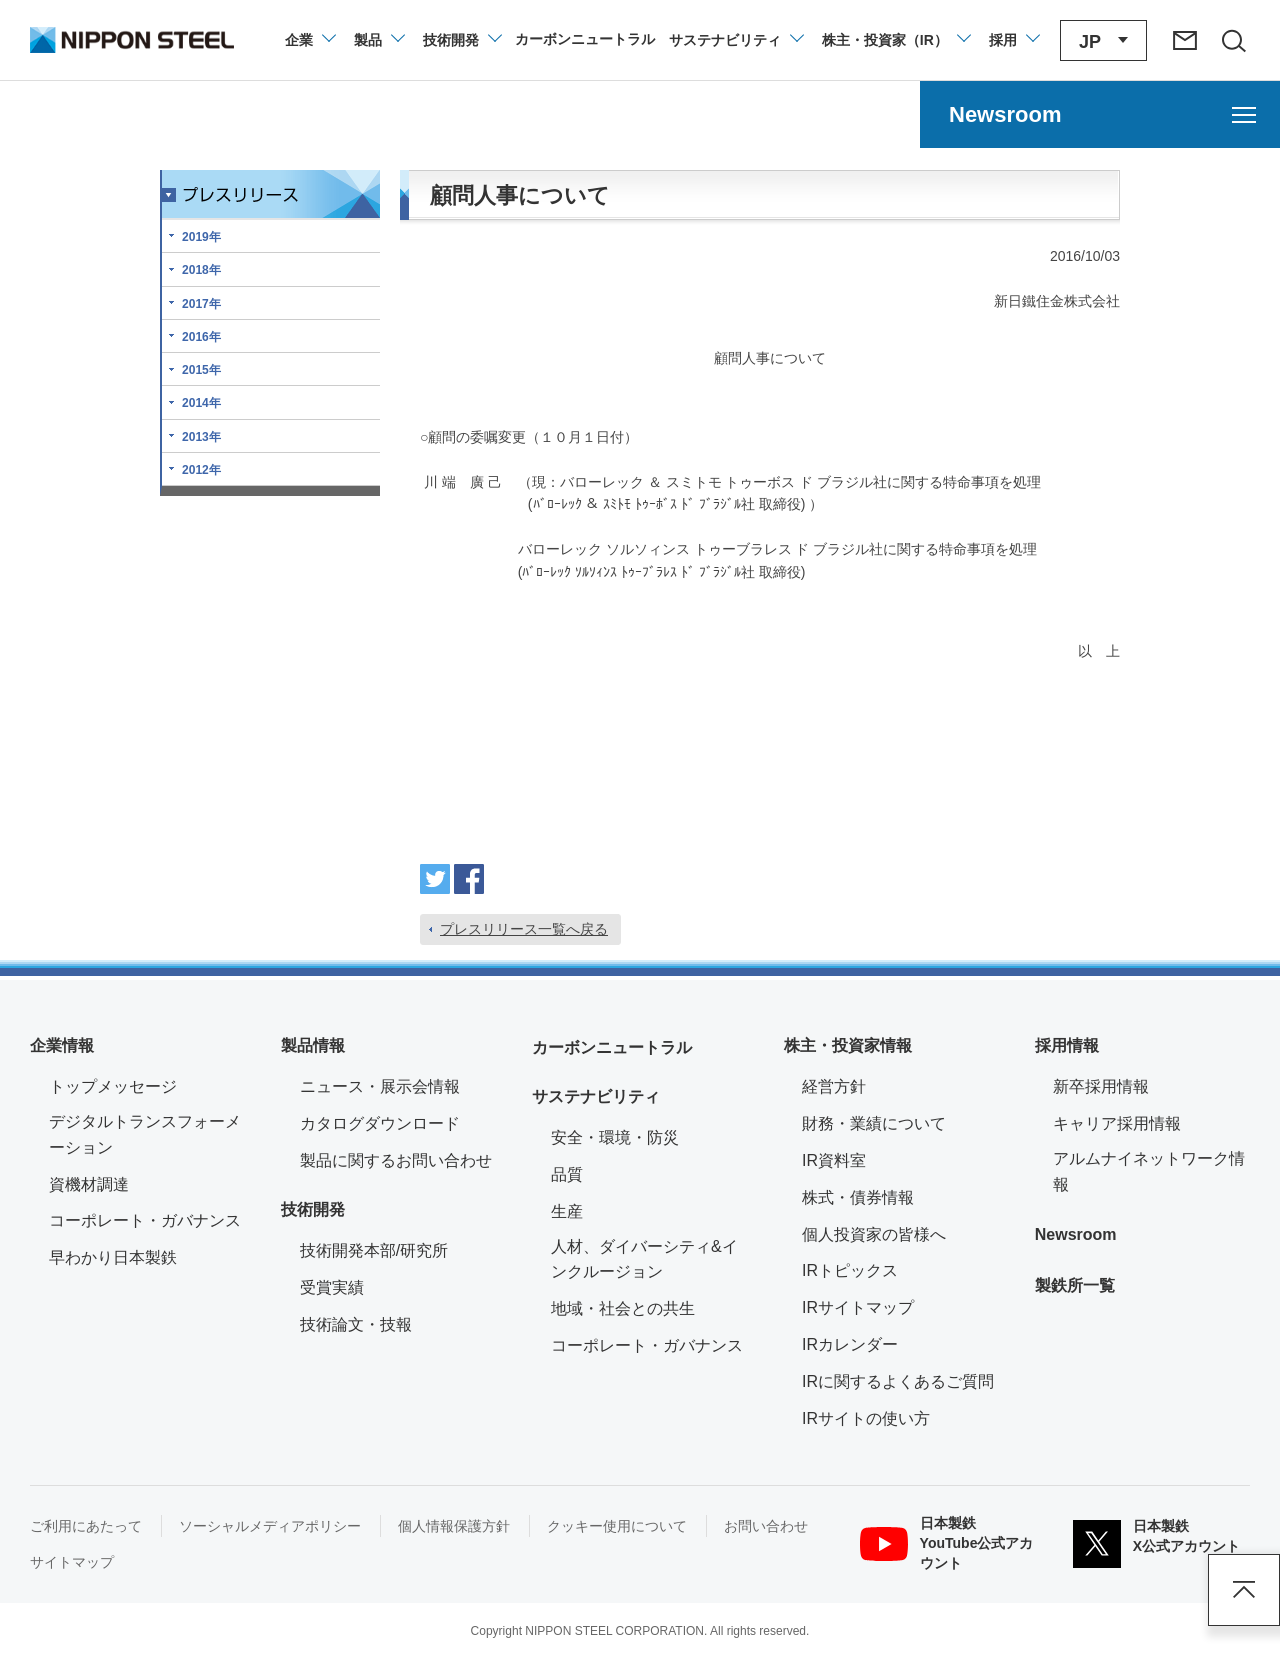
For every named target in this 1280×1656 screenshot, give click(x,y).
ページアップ (1244, 1590)
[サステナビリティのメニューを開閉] (735, 40)
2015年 (201, 370)
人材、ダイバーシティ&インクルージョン (644, 1259)
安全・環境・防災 (615, 1137)
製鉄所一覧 (1075, 1285)
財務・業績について (874, 1123)
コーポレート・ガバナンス (145, 1220)
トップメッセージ (113, 1086)
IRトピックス (850, 1270)
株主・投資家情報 (848, 1045)
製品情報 (313, 1045)
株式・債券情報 (858, 1197)
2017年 (201, 304)
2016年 (201, 337)
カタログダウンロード (380, 1123)
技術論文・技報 (356, 1324)
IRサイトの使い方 (866, 1418)
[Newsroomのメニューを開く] (1100, 114)
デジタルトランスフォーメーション (145, 1134)
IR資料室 (834, 1160)
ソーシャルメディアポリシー (270, 1526)
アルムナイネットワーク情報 (1151, 1171)
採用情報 (1067, 1045)
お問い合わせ (766, 1526)
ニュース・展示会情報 (380, 1086)
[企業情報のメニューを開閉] (309, 40)
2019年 (201, 237)
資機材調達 (89, 1184)
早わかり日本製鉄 (113, 1257)
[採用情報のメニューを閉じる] (1013, 40)
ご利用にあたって (86, 1526)
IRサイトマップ (858, 1307)
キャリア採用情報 (1117, 1123)
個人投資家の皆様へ (874, 1234)
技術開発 (313, 1209)
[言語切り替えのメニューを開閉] (1103, 40)
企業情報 (62, 1045)
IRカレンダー (850, 1344)
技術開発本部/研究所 (374, 1250)
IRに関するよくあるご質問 (898, 1381)
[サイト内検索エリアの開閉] (1233, 40)
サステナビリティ (596, 1096)
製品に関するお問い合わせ (396, 1160)
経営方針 (834, 1086)
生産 (567, 1211)
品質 (567, 1174)
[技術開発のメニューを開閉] (461, 40)
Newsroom (1076, 1234)
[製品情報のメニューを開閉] (378, 40)
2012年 (201, 470)
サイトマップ (72, 1562)
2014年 (201, 403)
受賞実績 (332, 1287)
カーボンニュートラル (612, 1047)
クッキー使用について (617, 1526)
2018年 (201, 270)
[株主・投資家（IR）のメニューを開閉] (895, 40)
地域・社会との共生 (623, 1308)
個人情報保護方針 (454, 1526)
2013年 (201, 437)
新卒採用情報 (1101, 1086)
